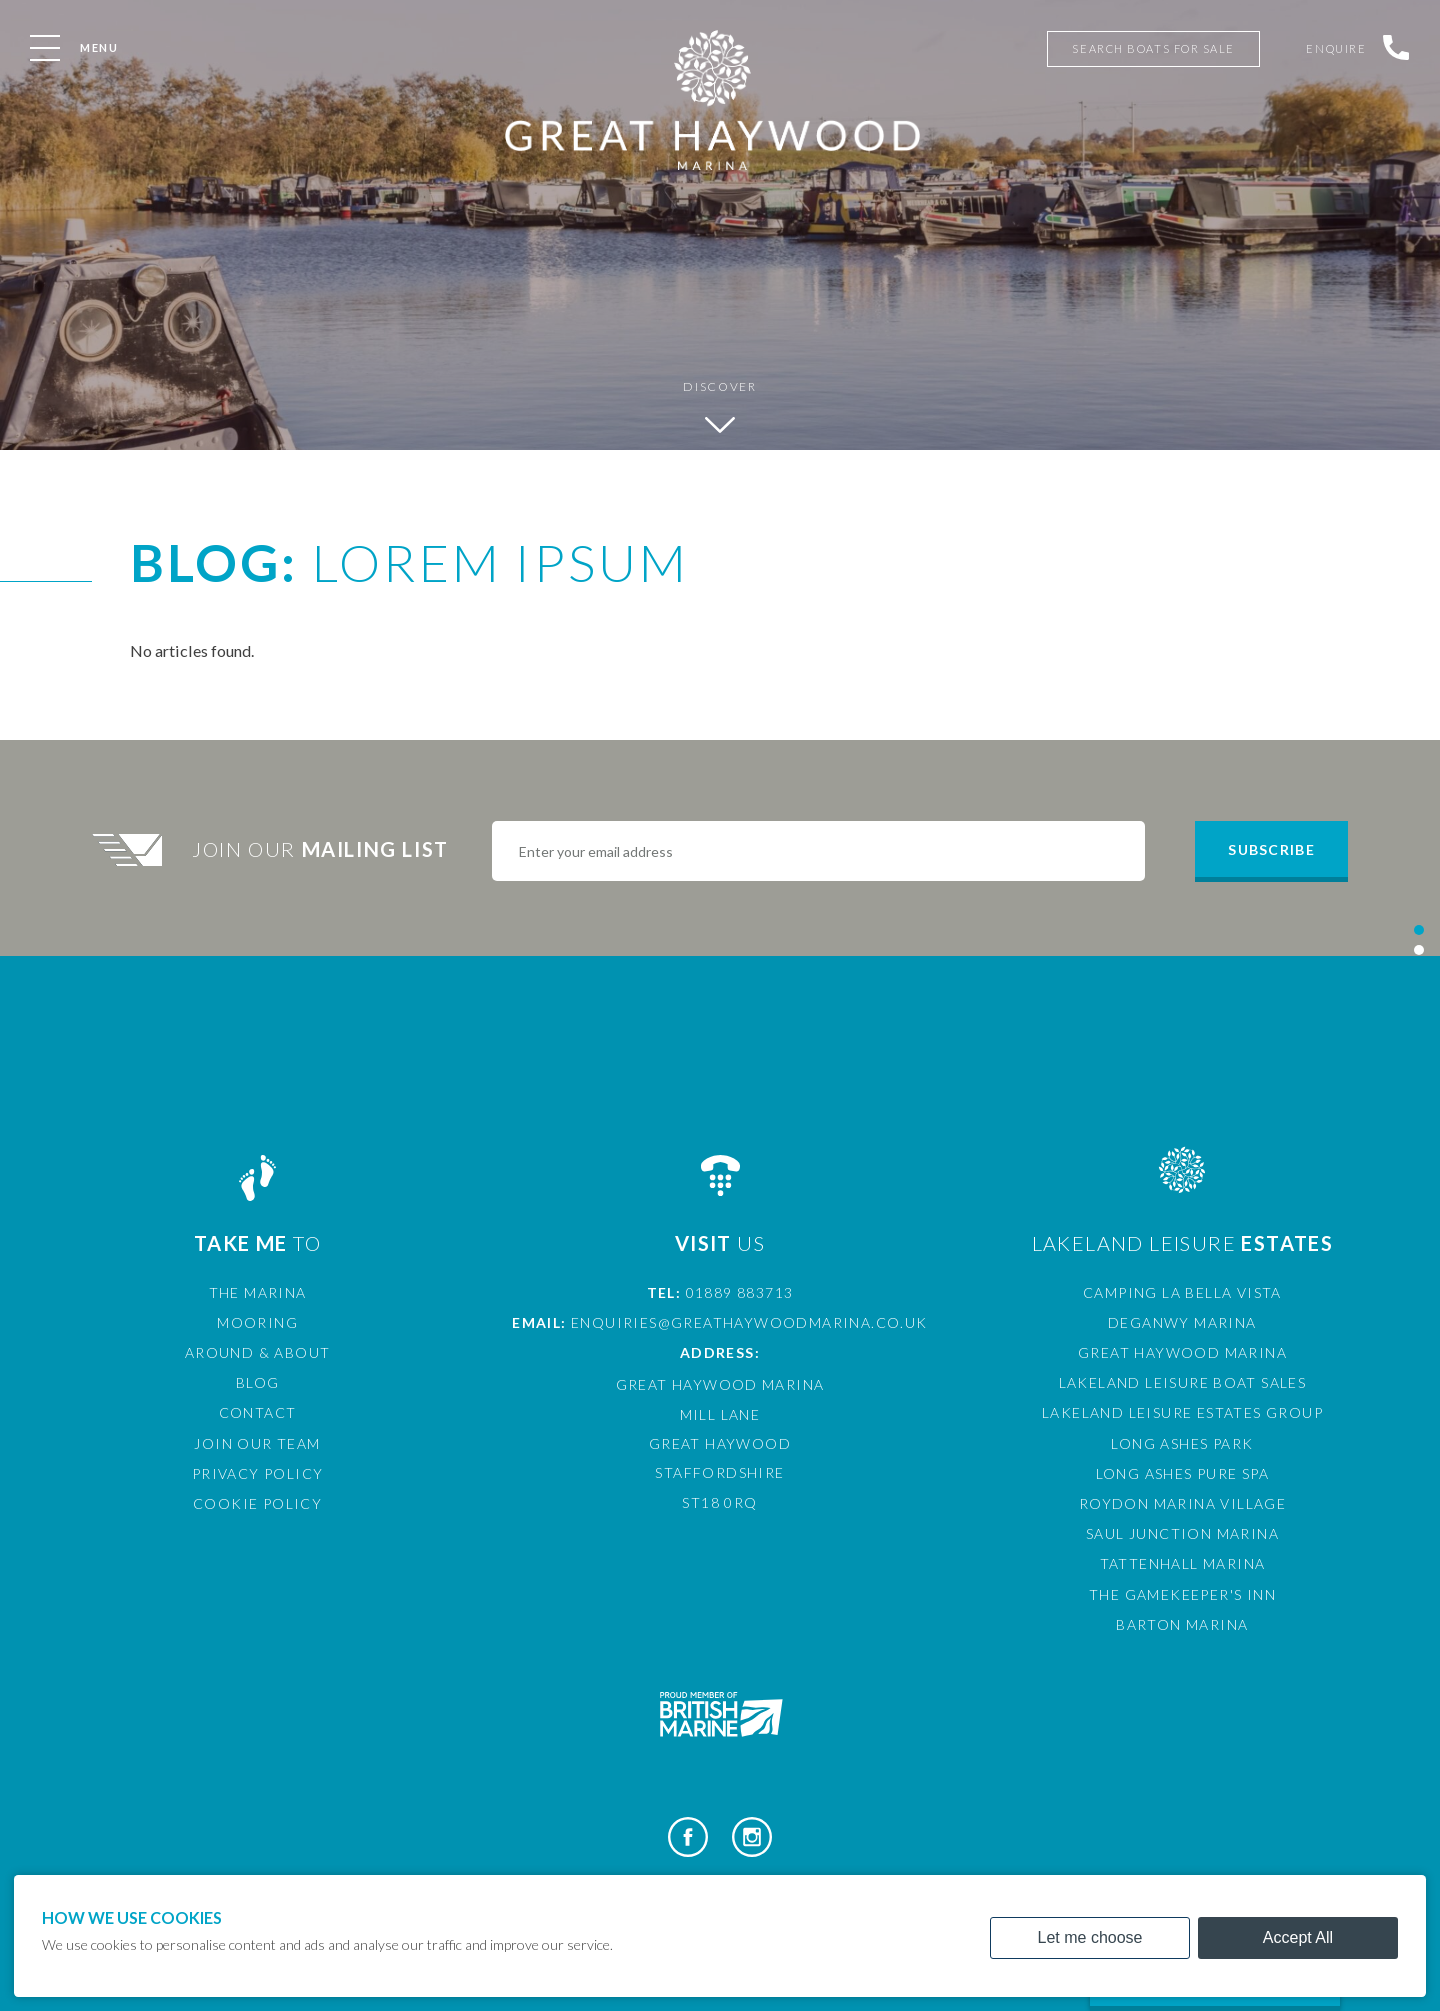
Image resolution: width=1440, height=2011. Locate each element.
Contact (258, 1412)
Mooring (257, 1322)
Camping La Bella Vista (1182, 1292)
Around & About (258, 1352)
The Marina (258, 1292)
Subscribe (1271, 849)
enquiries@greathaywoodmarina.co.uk (749, 1322)
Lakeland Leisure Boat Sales (1183, 1382)
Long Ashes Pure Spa (1183, 1473)
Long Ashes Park (1182, 1443)
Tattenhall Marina (1183, 1563)
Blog (258, 1382)
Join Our (323, 849)
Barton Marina (1182, 1624)
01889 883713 (740, 1292)
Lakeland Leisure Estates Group (1182, 1412)
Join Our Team (257, 1443)
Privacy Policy (258, 1473)
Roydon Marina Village (1182, 1503)
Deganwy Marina (1182, 1322)
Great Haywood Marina (1182, 1352)
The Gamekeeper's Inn (1182, 1594)
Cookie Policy (257, 1503)
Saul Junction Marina (1182, 1533)
